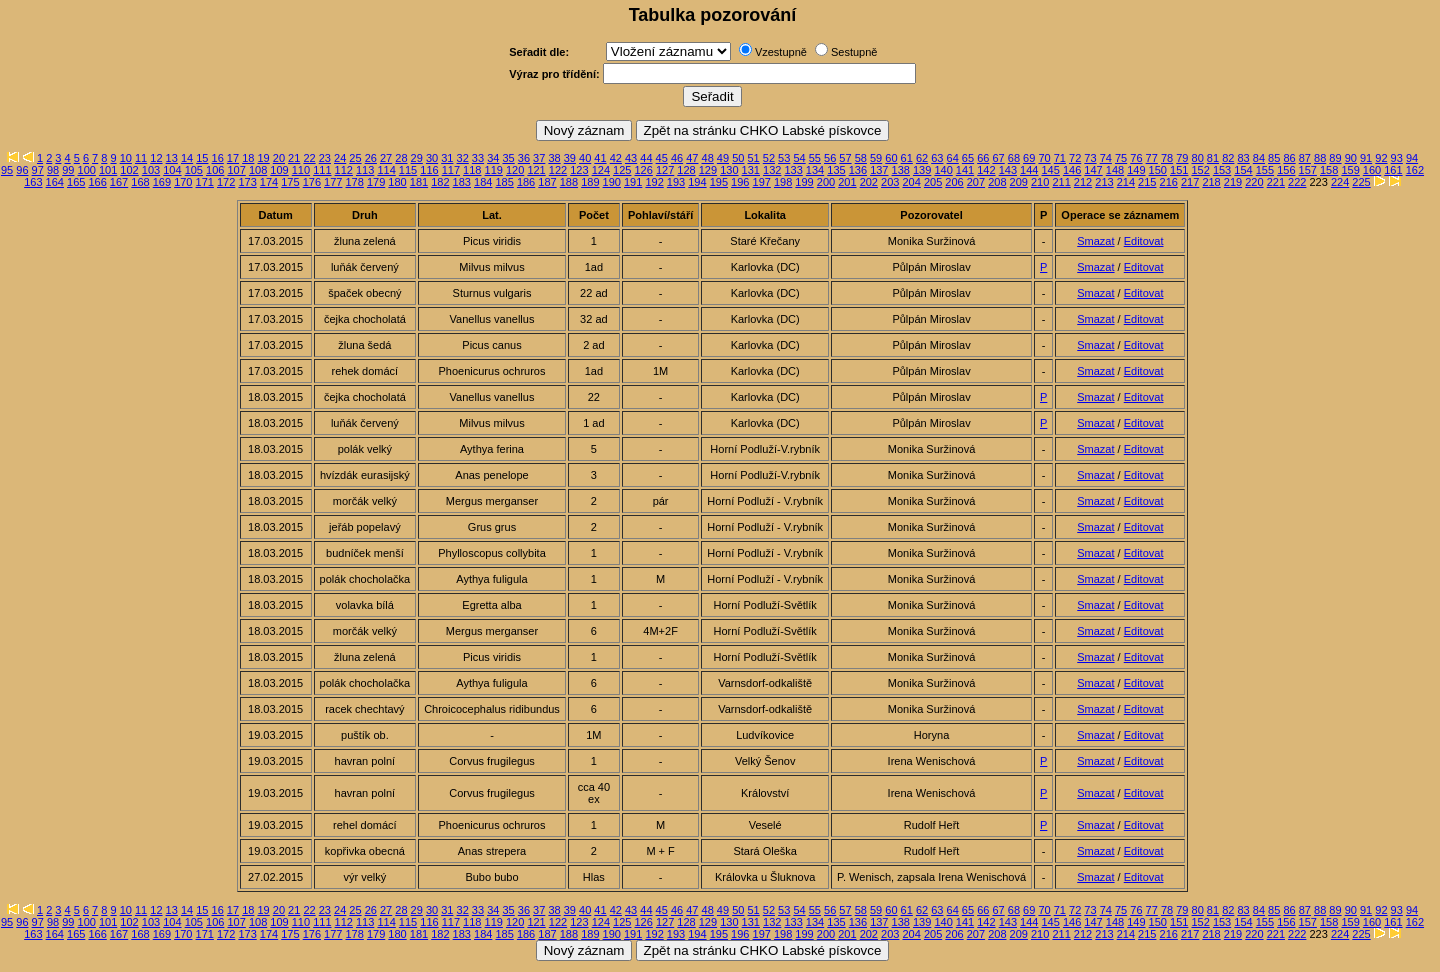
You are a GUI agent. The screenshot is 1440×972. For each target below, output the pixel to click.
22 (309, 158)
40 (585, 158)
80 (1198, 158)
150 (1158, 170)
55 (815, 158)
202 (869, 182)
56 (830, 158)
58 (861, 158)
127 (665, 170)
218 (1211, 182)
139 (922, 170)
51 (753, 158)
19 (263, 158)
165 (76, 182)
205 (933, 182)
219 (1233, 182)
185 (504, 182)
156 (1286, 170)
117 (451, 170)
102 (129, 170)
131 (751, 170)
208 (997, 182)
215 (1147, 182)
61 (907, 158)
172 (226, 182)
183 (462, 182)
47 (692, 158)
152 (1200, 170)
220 (1254, 182)
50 (738, 158)
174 (269, 182)
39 (570, 158)
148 (1115, 170)
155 (1265, 170)
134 (815, 170)
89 (1335, 158)
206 (954, 182)
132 (772, 170)
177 (333, 182)
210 (1040, 182)
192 (654, 182)
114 (386, 170)
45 (662, 158)
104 (172, 170)
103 (151, 170)
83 (1243, 158)
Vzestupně (781, 52)
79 (1182, 158)
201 (847, 182)
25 (355, 158)
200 (826, 182)
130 (729, 170)
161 (1393, 170)
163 (33, 182)
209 (1019, 182)
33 (478, 158)
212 (1083, 182)
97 (38, 170)
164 (55, 182)
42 (616, 158)
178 (355, 182)
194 (697, 182)
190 (612, 182)
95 (7, 170)
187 (547, 182)
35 (508, 158)
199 (804, 182)
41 (600, 158)
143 (1008, 170)
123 (579, 170)
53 (784, 158)
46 (677, 158)
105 (194, 170)
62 (922, 158)
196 (740, 182)
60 (891, 158)
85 (1274, 158)
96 (22, 170)
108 (258, 170)
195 (719, 182)
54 (799, 158)
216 (1169, 182)
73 (1090, 158)
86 (1289, 158)
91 (1366, 158)
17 (233, 158)
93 (1397, 158)
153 (1222, 170)
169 (162, 182)
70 (1044, 158)
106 (215, 170)
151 (1179, 170)
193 (676, 182)
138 (901, 170)
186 (526, 182)
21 (294, 158)
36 (524, 158)
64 (953, 158)
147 (1093, 170)
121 (536, 170)
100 (87, 170)
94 (1412, 158)
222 (1297, 182)
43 (631, 158)
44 (646, 158)
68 (1014, 158)
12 (156, 158)
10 (126, 158)
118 (472, 170)
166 (97, 182)
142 (986, 170)
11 (141, 158)
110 (301, 170)
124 (601, 170)
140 (943, 170)
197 (762, 182)
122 (558, 170)
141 (965, 170)
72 (1075, 158)
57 (845, 158)
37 (539, 158)
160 (1372, 170)
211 (1061, 182)
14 (187, 158)
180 (397, 182)
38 (554, 158)
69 (1029, 158)
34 (493, 158)
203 (890, 182)
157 (1308, 170)
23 (325, 158)
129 (708, 170)
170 (183, 182)
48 (708, 158)
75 (1121, 158)
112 (344, 170)
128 (686, 170)
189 (590, 182)
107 (236, 170)
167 (119, 182)
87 (1305, 158)
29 (417, 158)
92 (1381, 158)
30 (432, 158)
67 (998, 158)
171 (205, 182)
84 (1259, 158)
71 (1060, 158)
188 (569, 182)
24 (340, 158)
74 (1106, 158)
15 (202, 158)
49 (723, 158)
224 (1340, 182)
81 (1213, 158)
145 (1051, 170)
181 (419, 182)
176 (312, 182)
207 (976, 182)
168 (140, 182)
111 (322, 170)
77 (1152, 158)
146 (1072, 170)
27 (386, 158)
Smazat (1095, 241)
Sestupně (854, 52)
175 (290, 182)
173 (247, 182)
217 (1190, 182)
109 (279, 170)
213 (1104, 182)
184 (483, 182)
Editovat (1144, 241)
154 (1243, 170)
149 (1136, 170)
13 (172, 158)
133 (793, 170)
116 (429, 170)
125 (622, 170)
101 (108, 170)
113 (365, 170)
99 (68, 170)
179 (376, 182)
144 (1029, 170)
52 (769, 158)
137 (879, 170)
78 (1167, 158)
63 (937, 158)
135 (836, 170)
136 (858, 170)
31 (447, 158)
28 (401, 158)
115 (408, 170)
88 (1320, 158)
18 (248, 158)
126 (643, 170)
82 (1228, 158)
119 (494, 170)
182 (440, 182)
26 (371, 158)
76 (1136, 158)
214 (1126, 182)
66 (983, 158)
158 (1329, 170)
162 (1415, 170)
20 (279, 158)
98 (53, 170)
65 (968, 158)
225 (1361, 182)
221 (1276, 182)
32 (463, 158)
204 (911, 182)
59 (876, 158)
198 (783, 182)
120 (515, 170)
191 (633, 182)
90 (1351, 158)
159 (1350, 170)
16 (218, 158)
